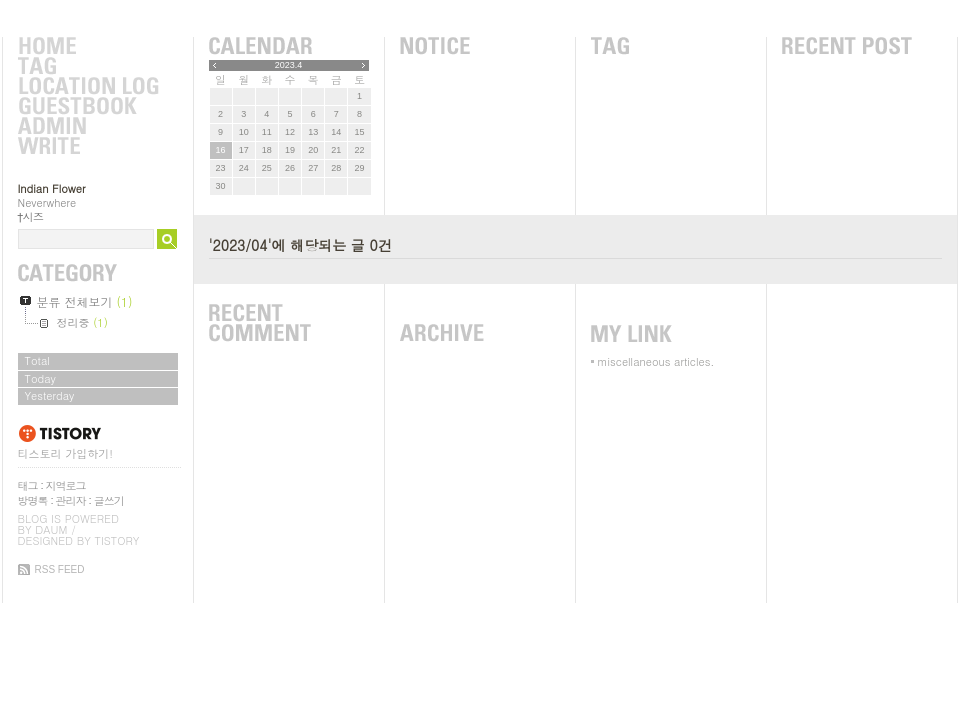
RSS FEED (60, 569)
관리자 (71, 500)
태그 (28, 485)
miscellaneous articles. (656, 361)
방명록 (33, 500)
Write (88, 147)
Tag (88, 67)
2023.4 (289, 65)
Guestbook (88, 107)
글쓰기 (109, 500)
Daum (51, 529)
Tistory (117, 540)
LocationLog (88, 87)
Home (88, 47)
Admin (88, 127)
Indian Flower (52, 188)
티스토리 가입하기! (65, 453)
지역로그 (66, 485)
